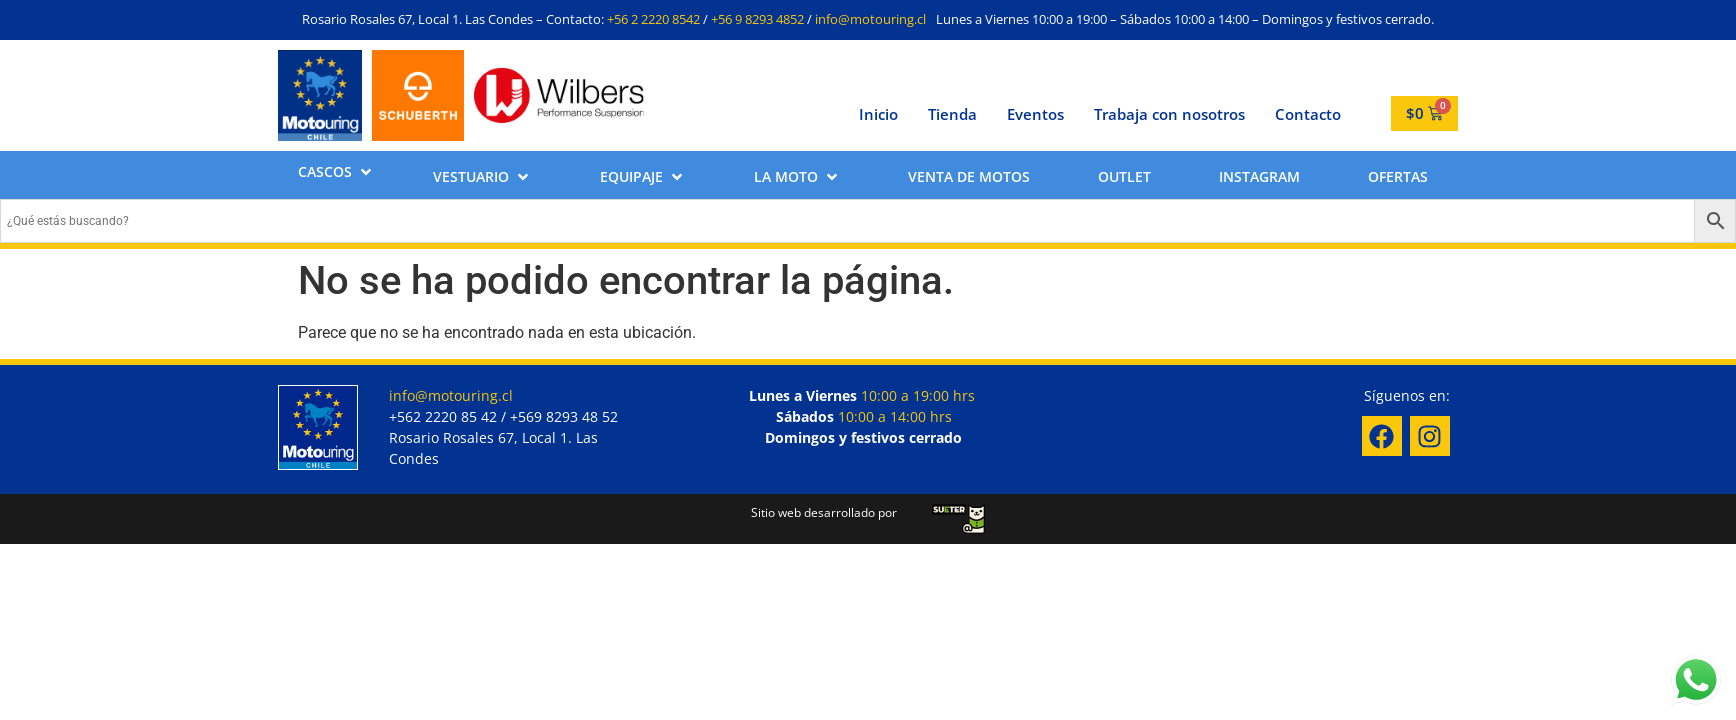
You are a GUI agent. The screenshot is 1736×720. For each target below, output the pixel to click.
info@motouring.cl (870, 19)
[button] (336, 171)
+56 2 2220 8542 (653, 19)
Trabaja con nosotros (1169, 114)
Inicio (878, 114)
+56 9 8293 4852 (757, 19)
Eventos (1035, 114)
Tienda (952, 114)
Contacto (1308, 114)
